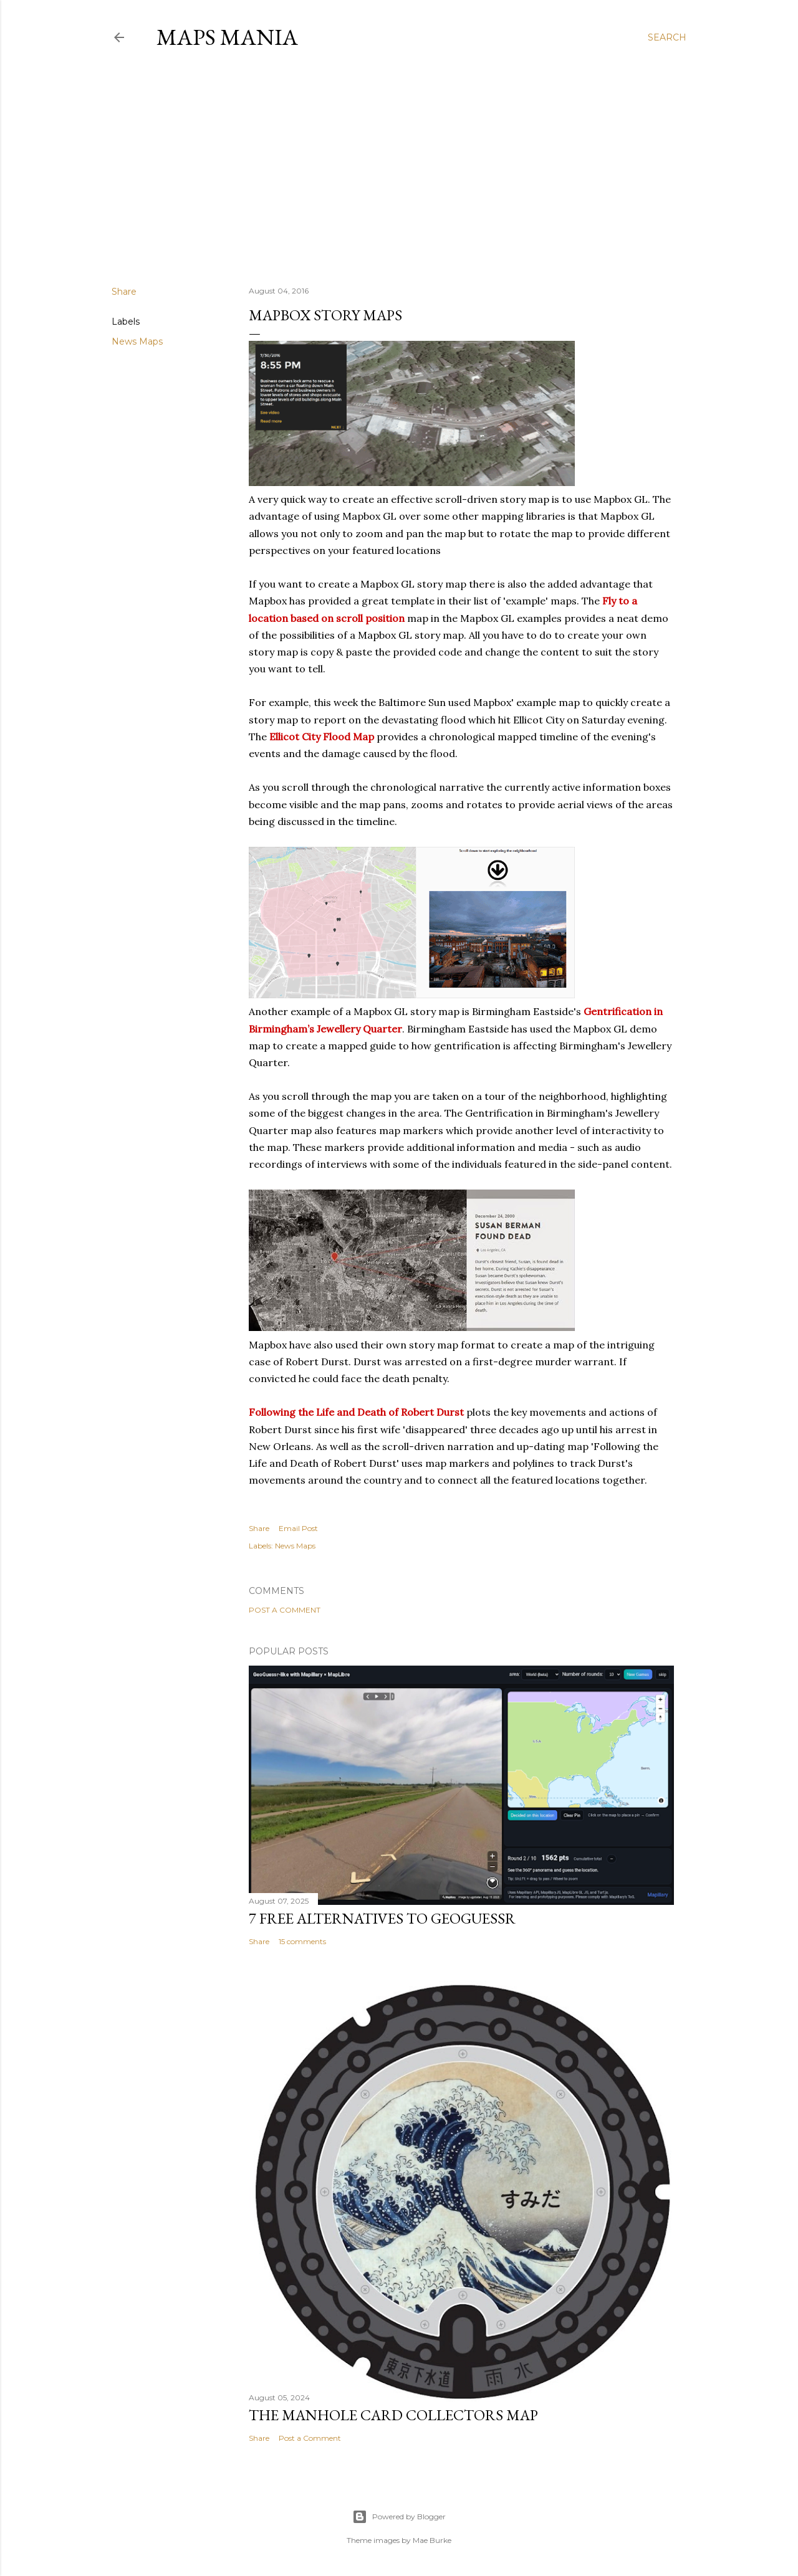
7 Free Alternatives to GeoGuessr (382, 1918)
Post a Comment (284, 1610)
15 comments (302, 1941)
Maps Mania (227, 37)
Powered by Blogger (399, 2516)
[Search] (667, 37)
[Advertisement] (399, 167)
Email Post (298, 1528)
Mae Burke (432, 2540)
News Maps (137, 341)
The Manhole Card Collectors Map (393, 2415)
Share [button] (124, 291)
